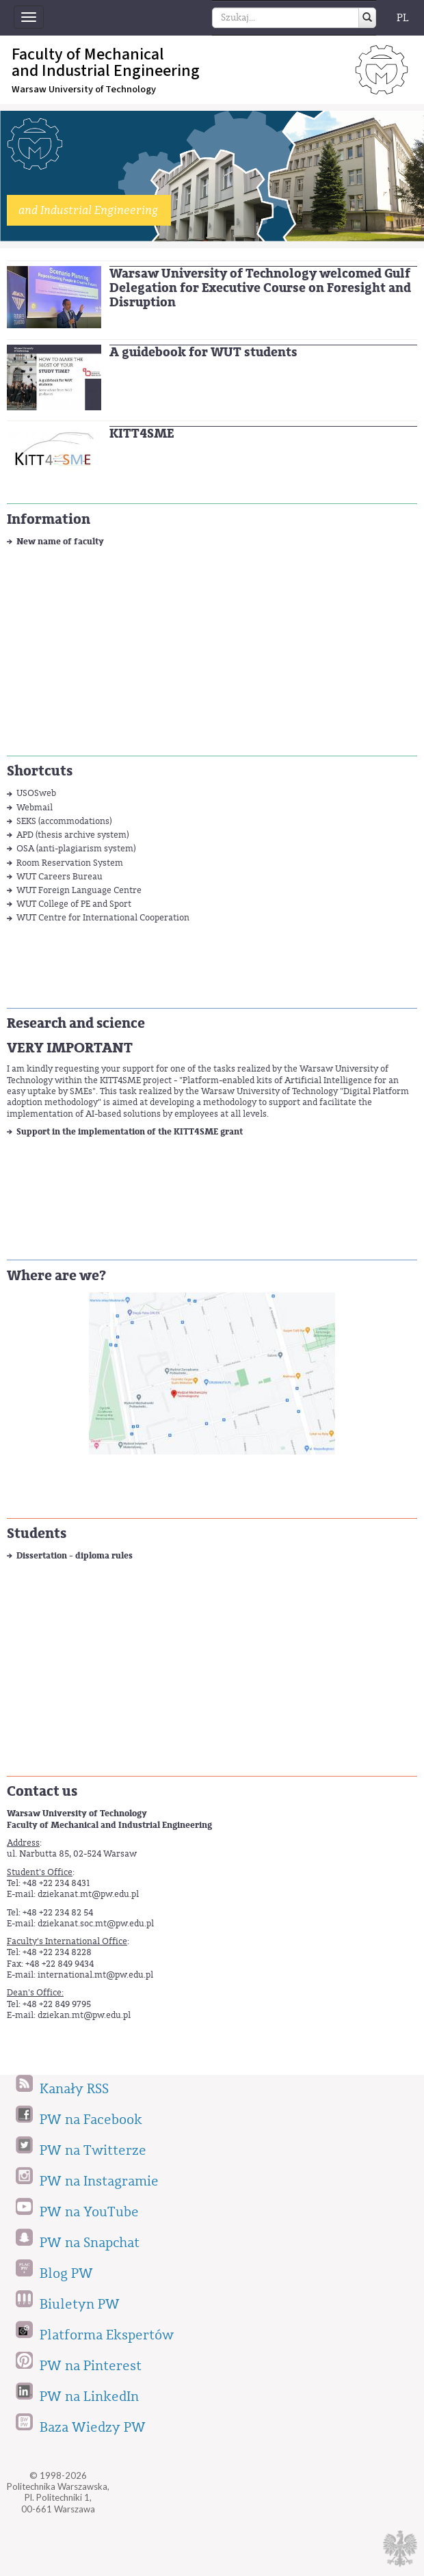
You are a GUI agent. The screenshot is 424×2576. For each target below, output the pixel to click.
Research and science (76, 1023)
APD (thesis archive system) (72, 834)
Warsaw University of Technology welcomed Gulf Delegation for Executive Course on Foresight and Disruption (260, 288)
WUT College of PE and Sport (73, 903)
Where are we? (56, 1276)
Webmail (34, 807)
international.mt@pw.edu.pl (95, 1974)
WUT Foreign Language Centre (79, 890)
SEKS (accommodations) (63, 821)
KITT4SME (141, 433)
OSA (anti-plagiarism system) (75, 848)
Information (48, 519)
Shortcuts (39, 771)
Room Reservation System (69, 862)
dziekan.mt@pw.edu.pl (84, 2015)
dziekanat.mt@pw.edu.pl (88, 1894)
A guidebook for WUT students (203, 352)
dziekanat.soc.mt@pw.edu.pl (96, 1923)
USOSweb (36, 793)
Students (36, 1533)
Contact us (42, 1791)
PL (403, 18)
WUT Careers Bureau (59, 876)
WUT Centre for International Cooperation (102, 917)
